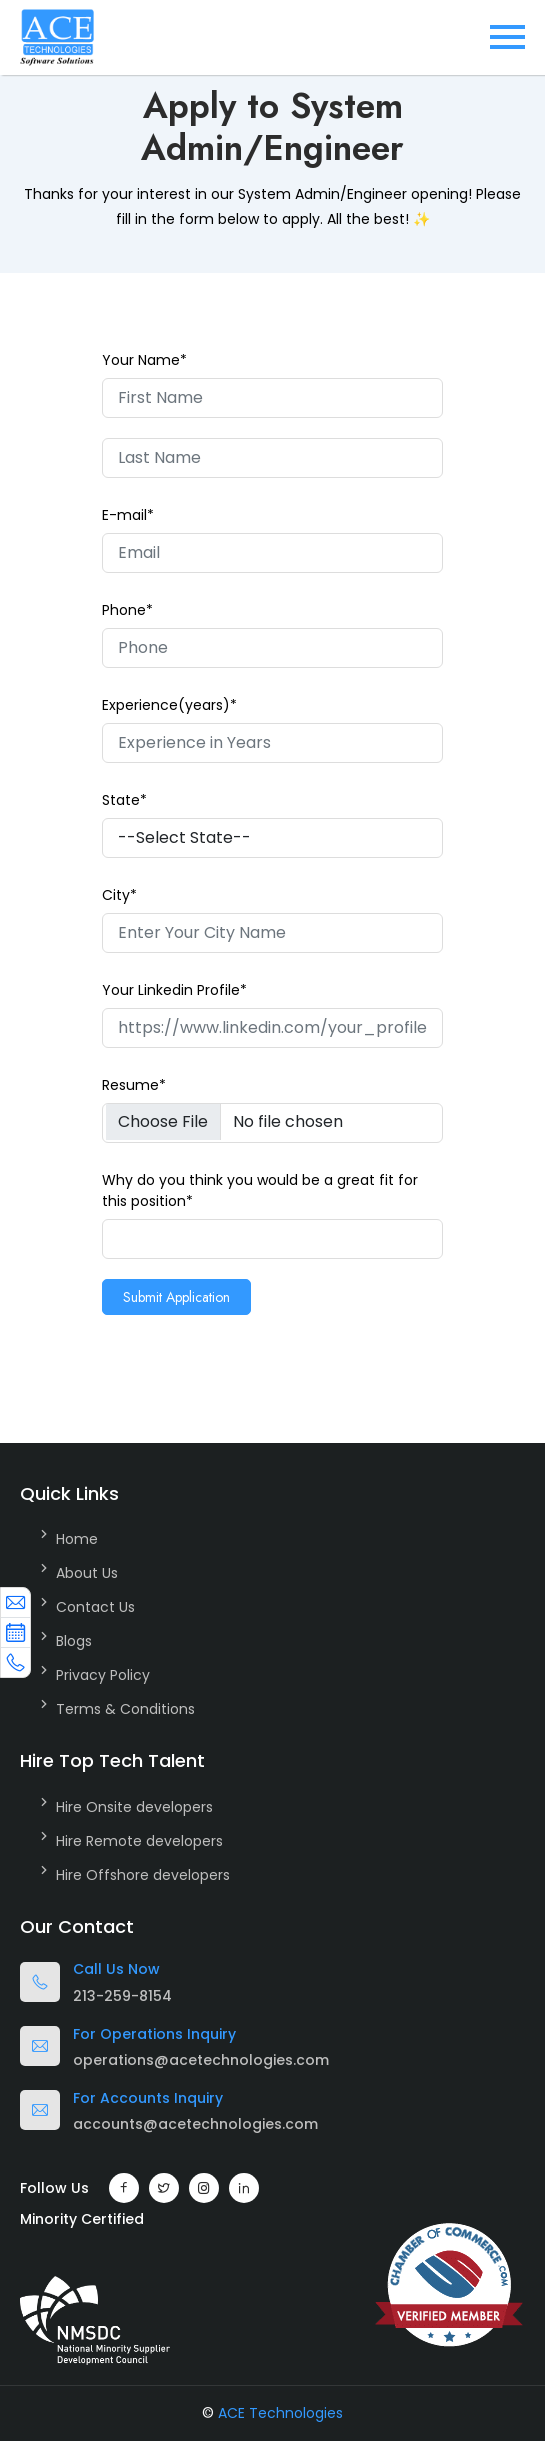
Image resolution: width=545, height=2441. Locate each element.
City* (119, 895)
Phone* (127, 610)
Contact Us (95, 1607)
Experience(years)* (169, 705)
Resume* (134, 1085)
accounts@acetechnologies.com (195, 2124)
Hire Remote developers (139, 1841)
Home (77, 1539)
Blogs (74, 1641)
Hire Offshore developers (143, 1875)
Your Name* (144, 360)
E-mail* (128, 515)
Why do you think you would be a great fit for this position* (260, 1190)
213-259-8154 (122, 1996)
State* (124, 800)
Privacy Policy (103, 1675)
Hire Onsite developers (134, 1807)
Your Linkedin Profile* (174, 990)
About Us (87, 1573)
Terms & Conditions (125, 1709)
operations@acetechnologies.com (201, 2060)
